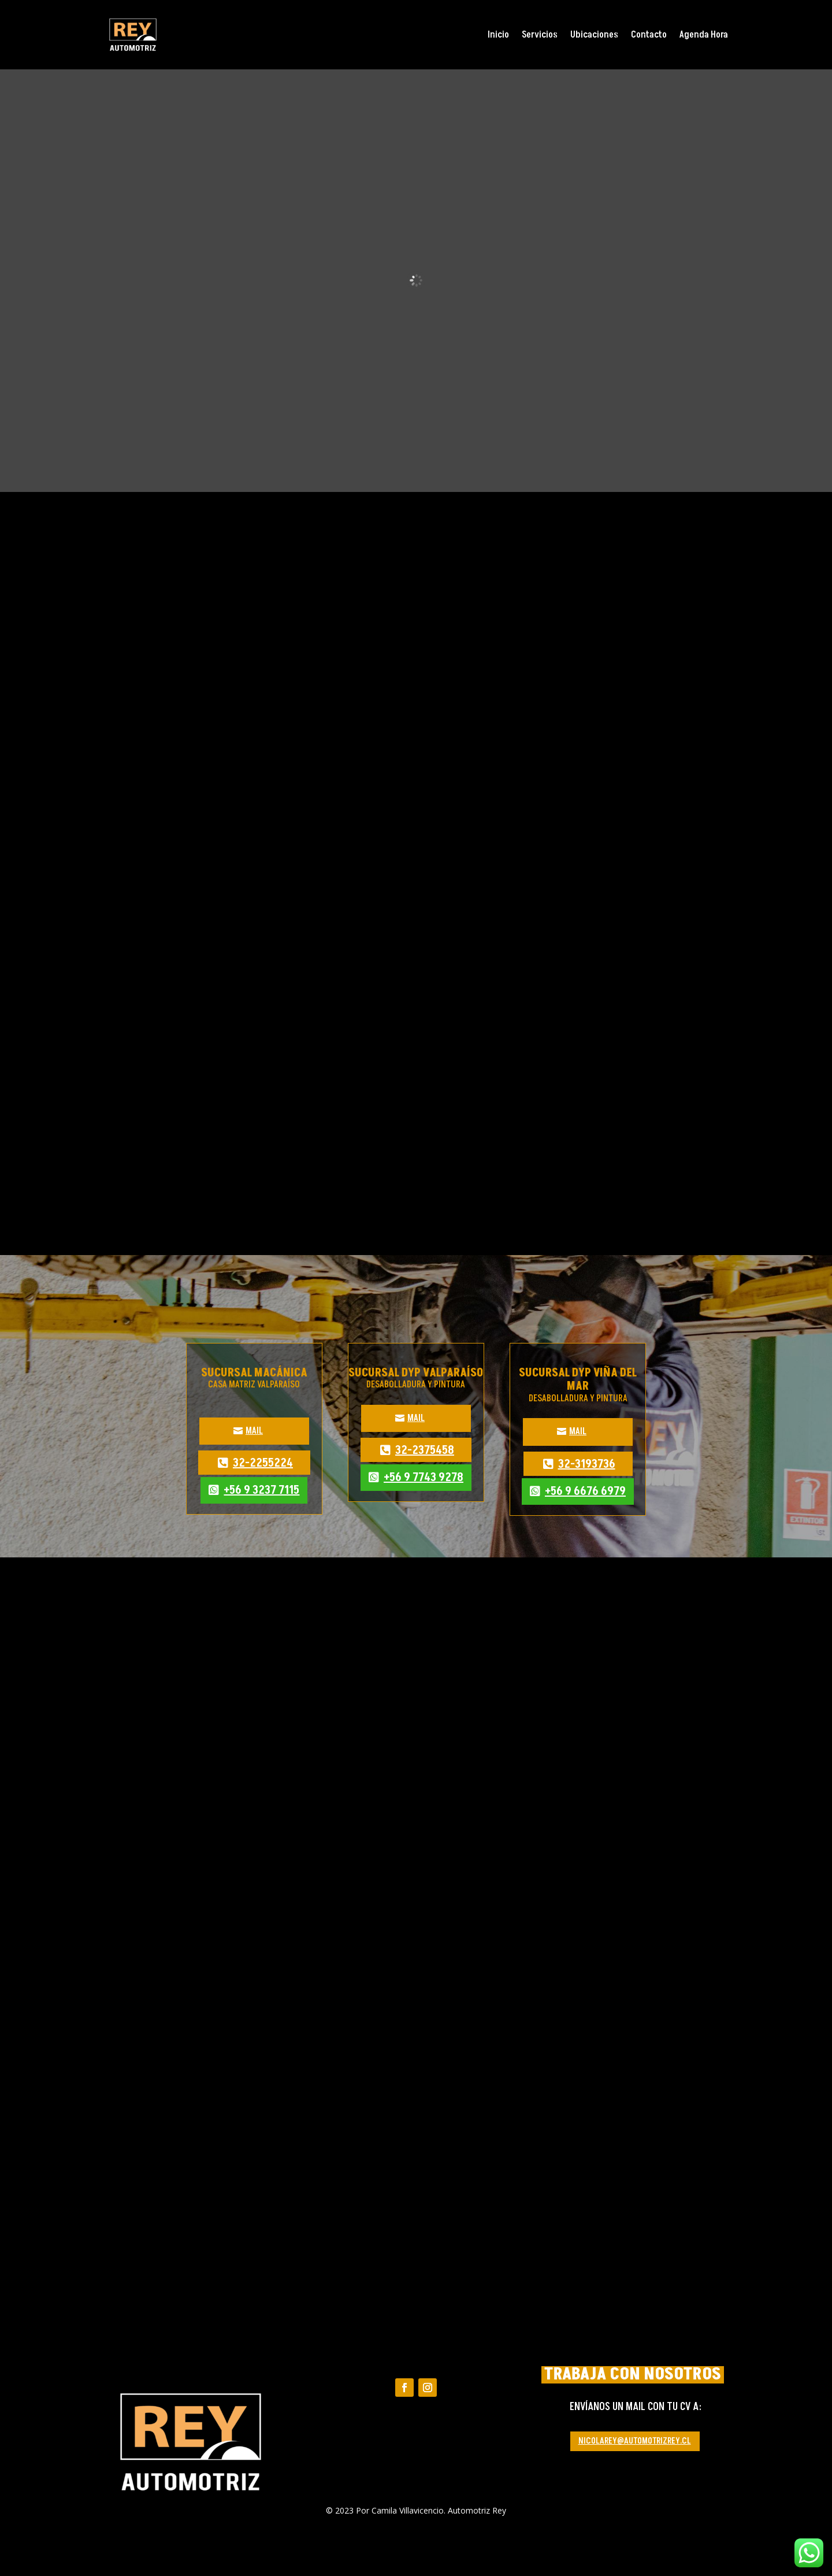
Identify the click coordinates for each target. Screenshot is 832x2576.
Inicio (498, 34)
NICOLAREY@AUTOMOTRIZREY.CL (634, 2441)
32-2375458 (424, 1450)
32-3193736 (586, 1464)
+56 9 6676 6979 (585, 1491)
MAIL (254, 1430)
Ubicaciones (594, 34)
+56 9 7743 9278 (423, 1478)
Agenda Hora (703, 34)
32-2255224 (263, 1463)
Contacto (649, 34)
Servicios (540, 34)
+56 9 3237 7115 (261, 1490)
